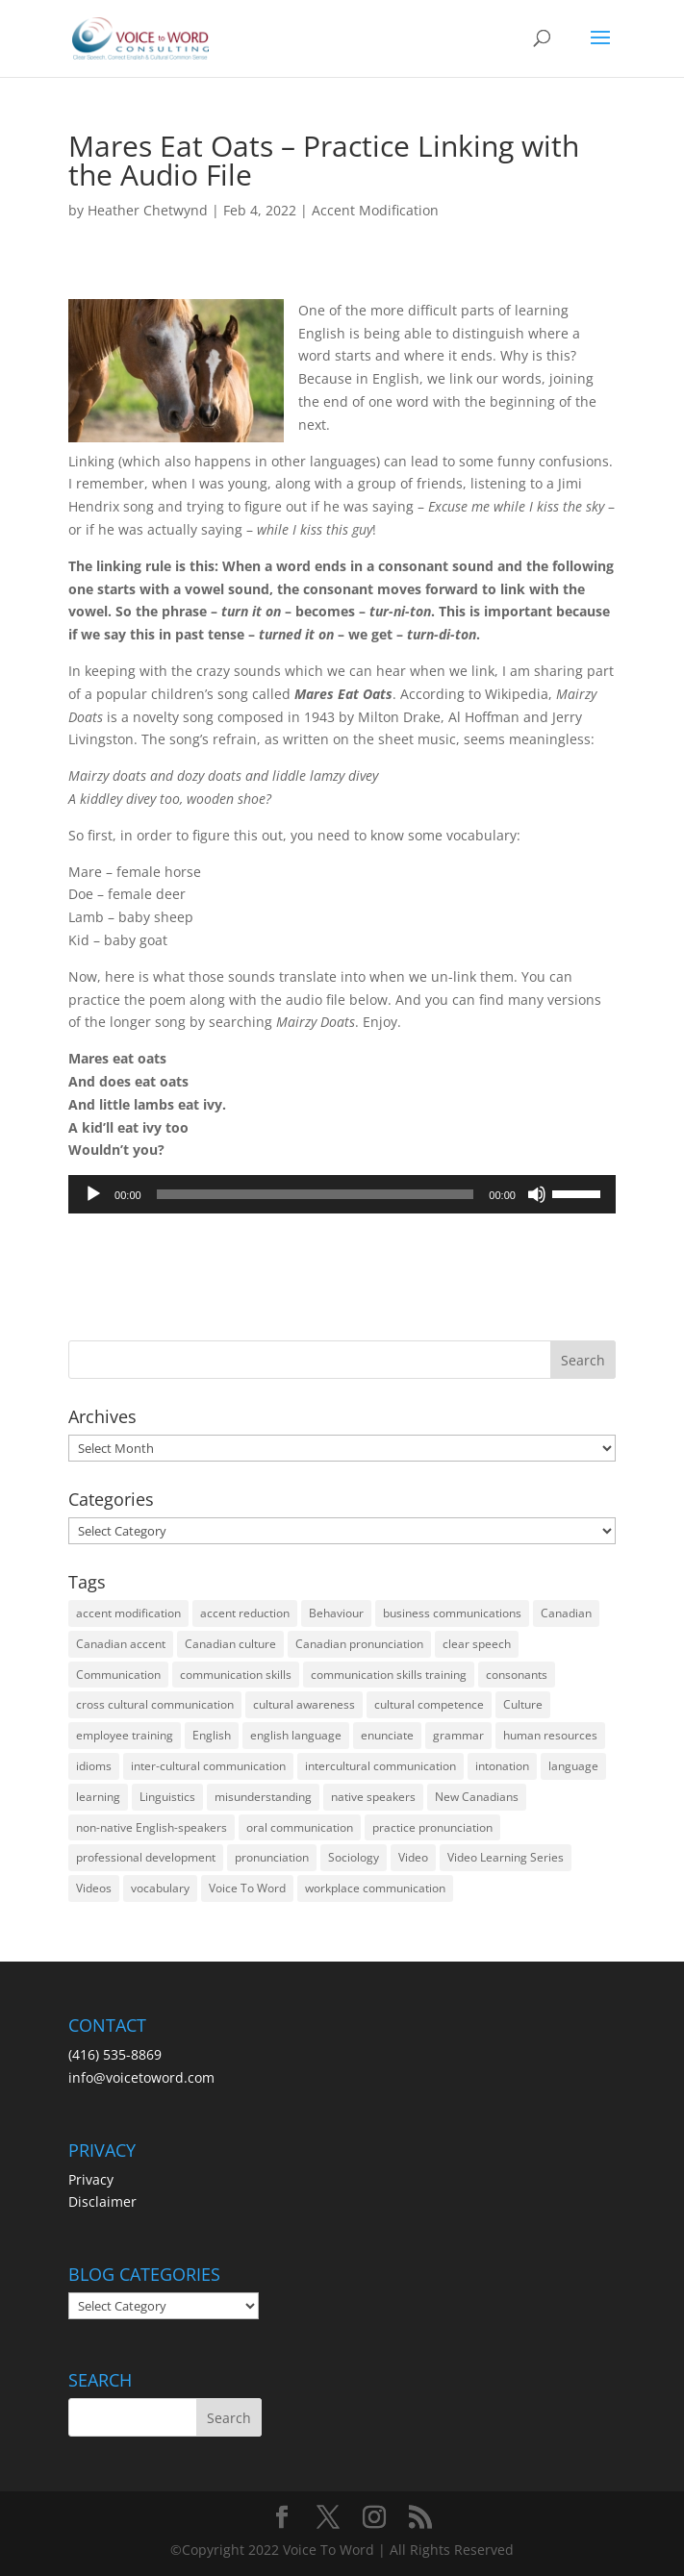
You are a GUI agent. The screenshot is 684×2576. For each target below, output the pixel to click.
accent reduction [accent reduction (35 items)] (245, 1613)
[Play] (93, 1194)
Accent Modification (375, 210)
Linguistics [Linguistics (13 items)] (167, 1796)
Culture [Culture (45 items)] (523, 1704)
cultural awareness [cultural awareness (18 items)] (304, 1704)
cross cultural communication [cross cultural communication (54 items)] (155, 1704)
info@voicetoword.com (141, 2077)
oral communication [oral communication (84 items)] (299, 1827)
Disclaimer (102, 2201)
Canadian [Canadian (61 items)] (566, 1613)
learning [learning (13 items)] (98, 1796)
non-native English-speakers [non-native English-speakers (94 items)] (151, 1827)
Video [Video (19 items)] (413, 1857)
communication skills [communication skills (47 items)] (235, 1674)
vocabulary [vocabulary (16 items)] (160, 1888)
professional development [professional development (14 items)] (145, 1857)
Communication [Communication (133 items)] (118, 1674)
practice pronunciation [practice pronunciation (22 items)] (432, 1827)
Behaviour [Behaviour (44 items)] (336, 1613)
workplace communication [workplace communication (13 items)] (375, 1888)
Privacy (91, 2179)
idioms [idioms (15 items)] (94, 1766)
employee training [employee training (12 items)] (124, 1735)
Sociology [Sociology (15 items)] (353, 1857)
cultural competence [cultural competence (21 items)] (429, 1704)
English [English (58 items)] (211, 1735)
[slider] (315, 1194)
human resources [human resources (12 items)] (550, 1735)
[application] (342, 1194)
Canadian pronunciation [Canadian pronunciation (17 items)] (359, 1644)
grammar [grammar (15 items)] (458, 1735)
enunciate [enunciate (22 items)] (387, 1735)
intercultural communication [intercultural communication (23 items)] (380, 1766)
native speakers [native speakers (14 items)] (373, 1796)
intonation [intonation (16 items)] (502, 1766)
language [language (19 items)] (573, 1766)
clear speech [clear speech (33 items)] (477, 1644)
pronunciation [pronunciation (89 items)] (272, 1857)
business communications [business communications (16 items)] (452, 1613)
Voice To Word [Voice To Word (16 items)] (247, 1888)
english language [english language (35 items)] (296, 1735)
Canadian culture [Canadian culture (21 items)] (230, 1644)
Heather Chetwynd (148, 210)
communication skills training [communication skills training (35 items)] (389, 1674)
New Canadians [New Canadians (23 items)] (477, 1796)
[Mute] (536, 1194)
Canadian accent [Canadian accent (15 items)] (120, 1644)
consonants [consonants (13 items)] (516, 1674)
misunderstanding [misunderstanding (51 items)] (263, 1796)
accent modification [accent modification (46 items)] (128, 1613)
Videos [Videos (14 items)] (94, 1888)
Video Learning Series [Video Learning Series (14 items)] (505, 1857)
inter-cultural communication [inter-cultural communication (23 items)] (208, 1766)
